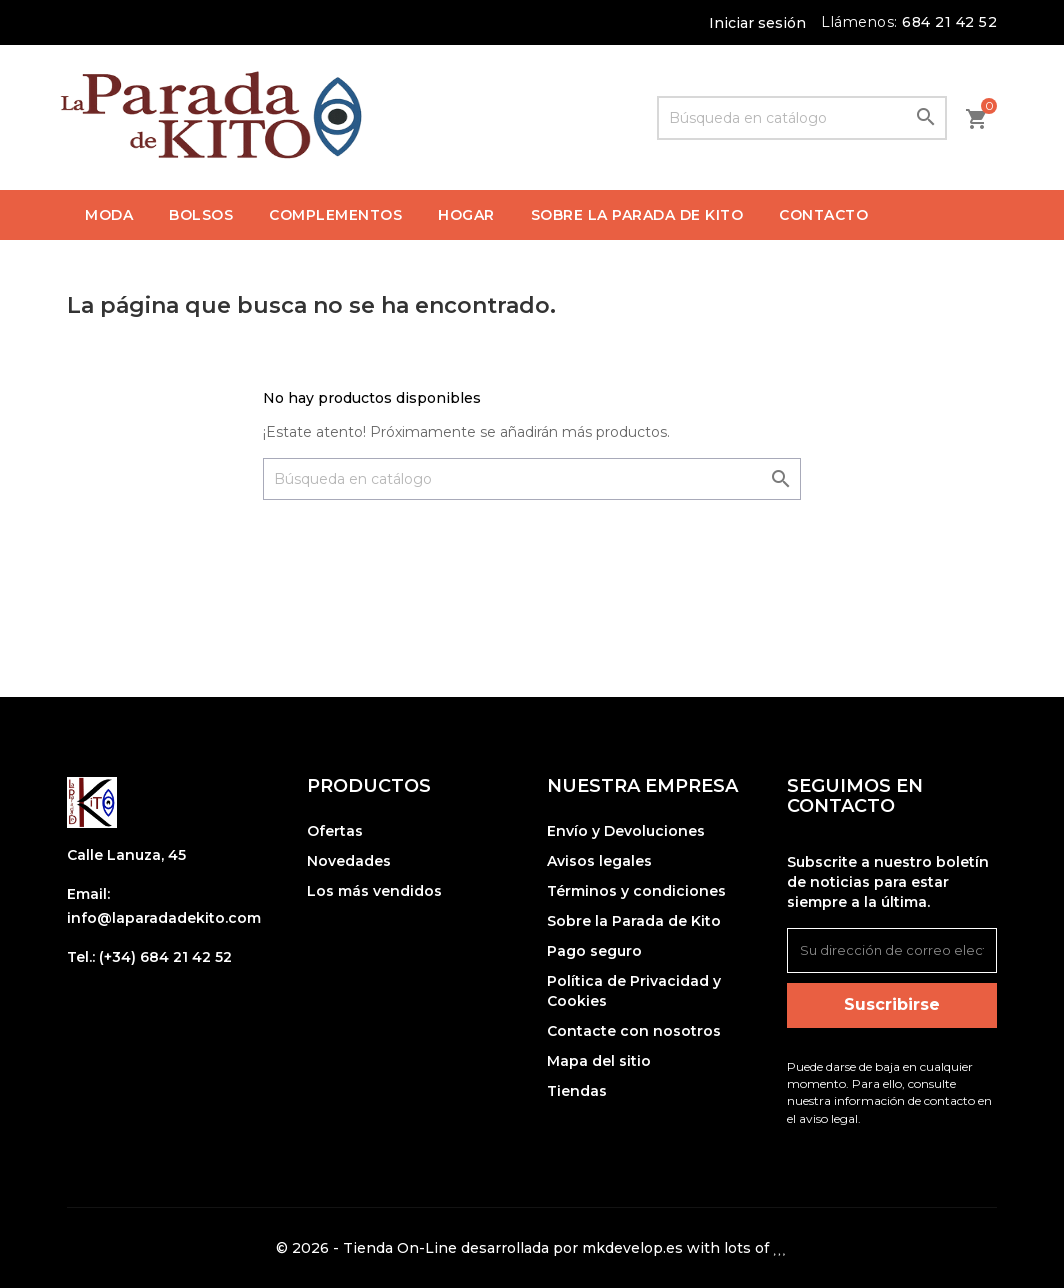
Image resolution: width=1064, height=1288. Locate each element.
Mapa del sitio (599, 1061)
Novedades (349, 861)
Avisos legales (599, 861)
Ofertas (335, 831)
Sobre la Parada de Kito (634, 921)
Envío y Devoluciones (626, 831)
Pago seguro (594, 951)
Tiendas (577, 1091)
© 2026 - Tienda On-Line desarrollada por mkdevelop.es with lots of (531, 1248)
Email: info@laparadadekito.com (164, 906)
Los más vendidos (374, 891)
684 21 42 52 (949, 22)
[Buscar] (802, 118)
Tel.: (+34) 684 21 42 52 (149, 957)
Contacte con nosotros (634, 1031)
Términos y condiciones (636, 891)
